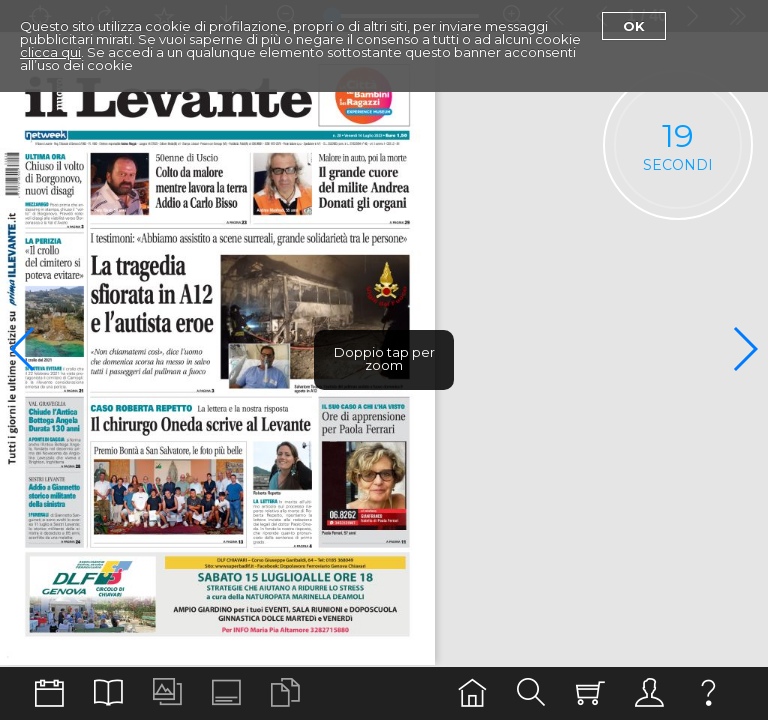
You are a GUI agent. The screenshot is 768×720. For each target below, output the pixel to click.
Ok (634, 26)
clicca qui (50, 52)
